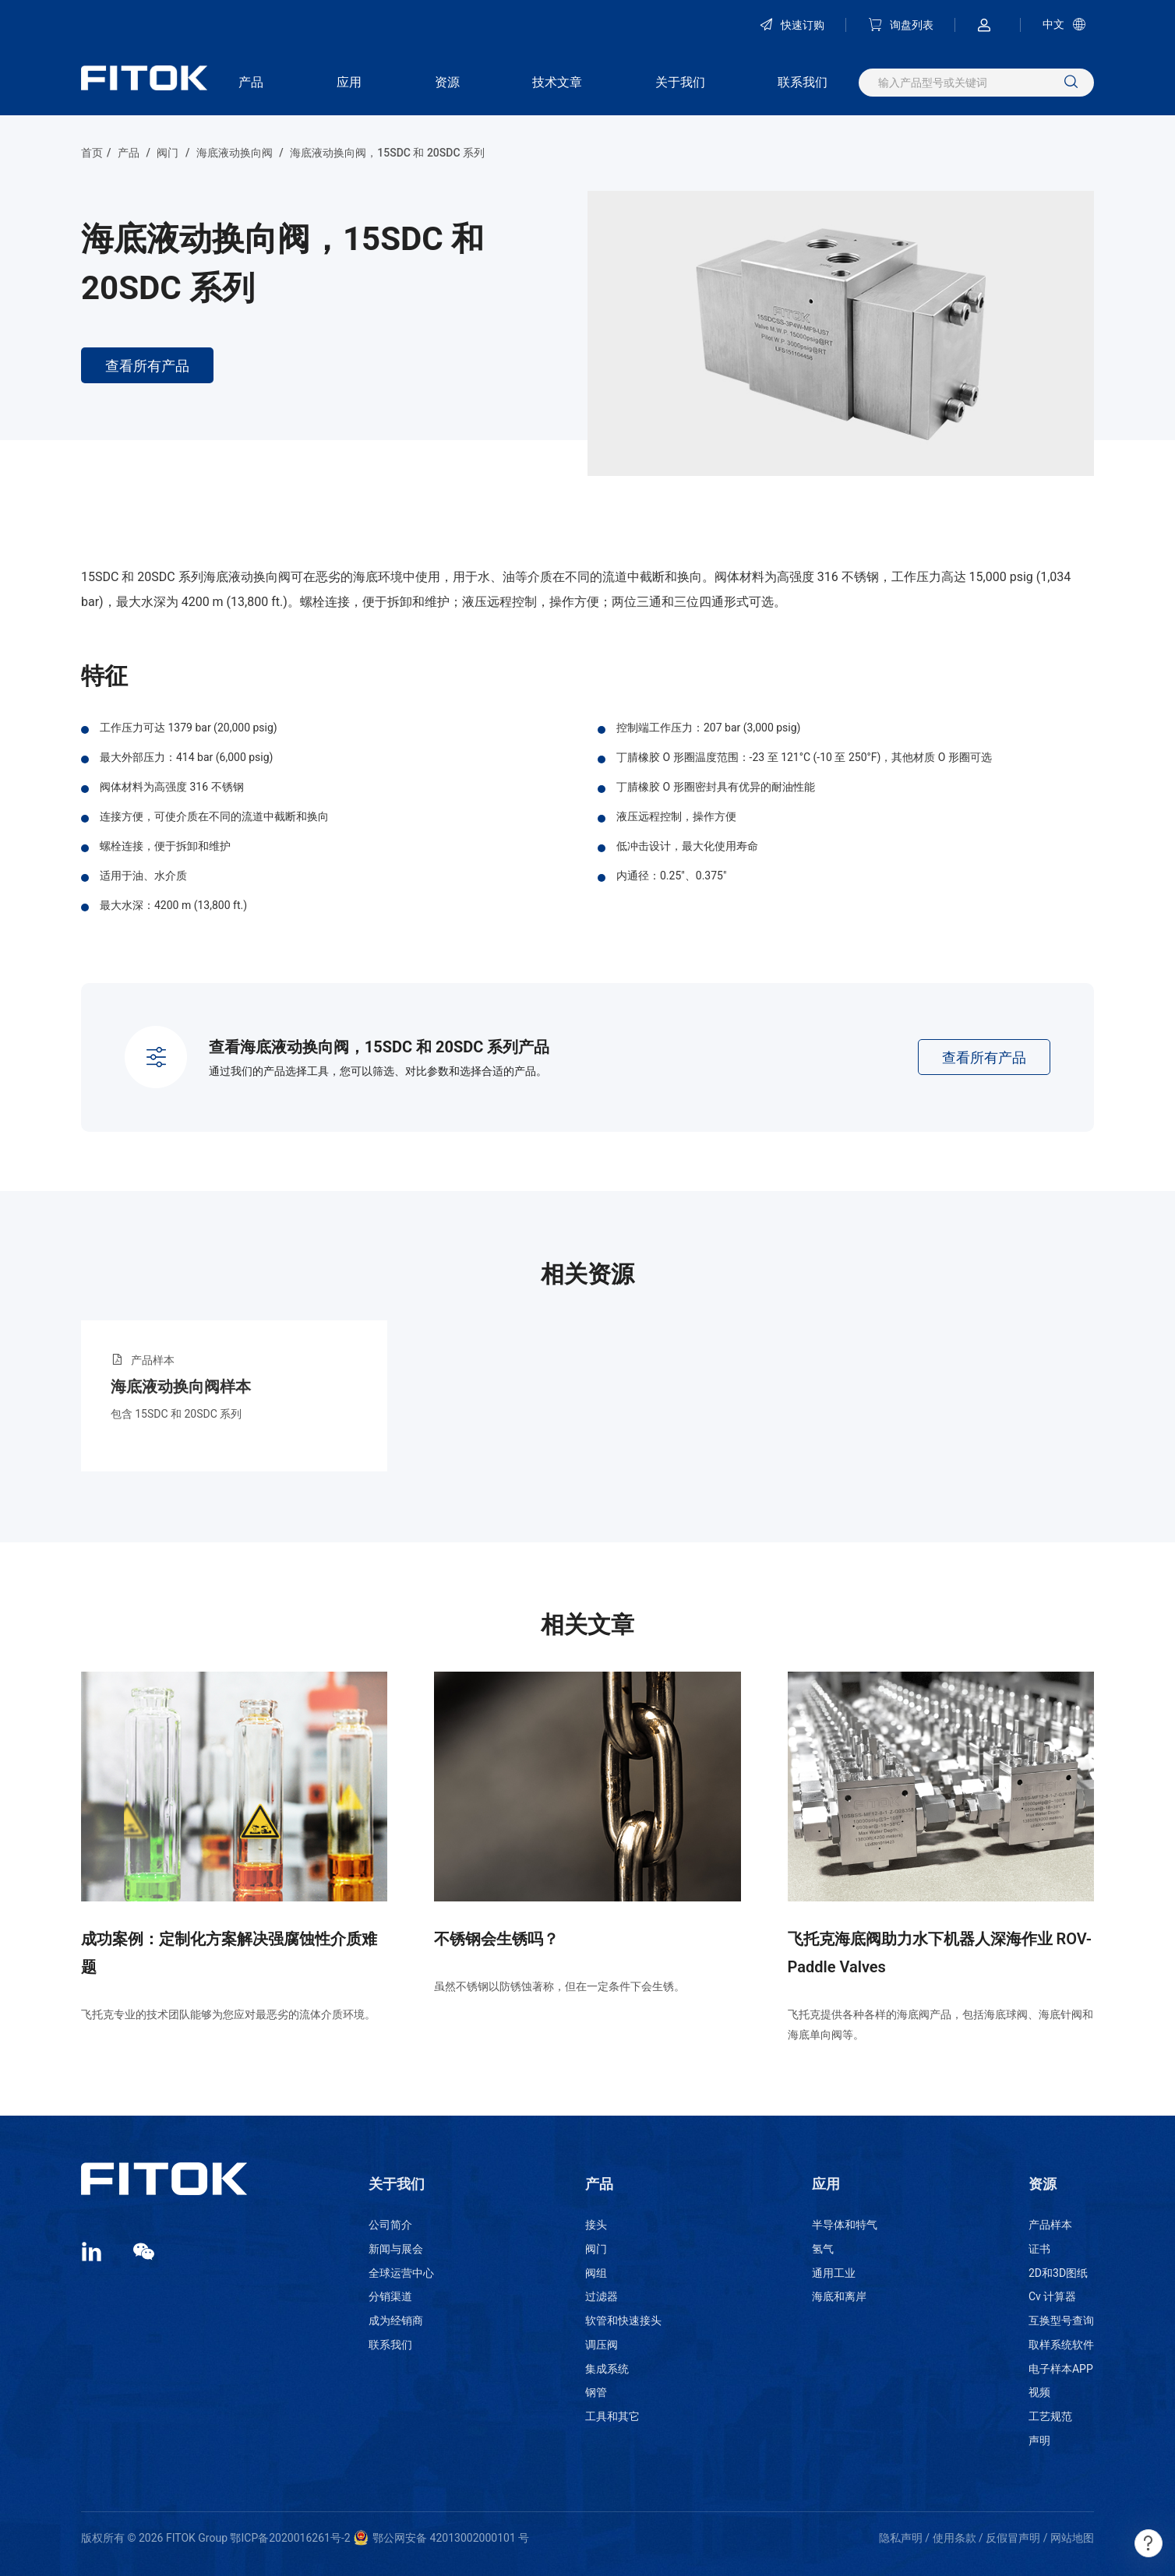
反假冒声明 (1013, 2538)
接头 (596, 2224)
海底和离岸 (839, 2296)
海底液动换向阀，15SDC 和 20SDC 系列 (387, 152)
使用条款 (954, 2538)
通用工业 (834, 2273)
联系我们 (802, 82)
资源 (447, 82)
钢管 (596, 2392)
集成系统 (607, 2369)
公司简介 (390, 2224)
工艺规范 (1050, 2416)
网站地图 (1072, 2538)
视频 (1039, 2392)
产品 (250, 82)
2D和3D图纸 (1058, 2273)
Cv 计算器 (1052, 2296)
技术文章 (557, 82)
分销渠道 (390, 2296)
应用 (349, 82)
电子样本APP (1061, 2369)
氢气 (823, 2249)
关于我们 (680, 82)
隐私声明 (901, 2538)
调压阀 (601, 2344)
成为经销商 (396, 2320)
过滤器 (601, 2296)
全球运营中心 (401, 2273)
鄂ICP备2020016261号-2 (290, 2538)
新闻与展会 (396, 2249)
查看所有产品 (147, 366)
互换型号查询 (1061, 2320)
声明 (1039, 2440)
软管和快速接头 (623, 2320)
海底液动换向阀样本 (181, 1386)
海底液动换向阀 (234, 152)
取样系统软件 (1061, 2344)
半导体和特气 (844, 2224)
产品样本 (1050, 2224)
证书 (1039, 2249)
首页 (92, 152)
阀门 (167, 152)
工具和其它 (612, 2416)
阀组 (596, 2273)
